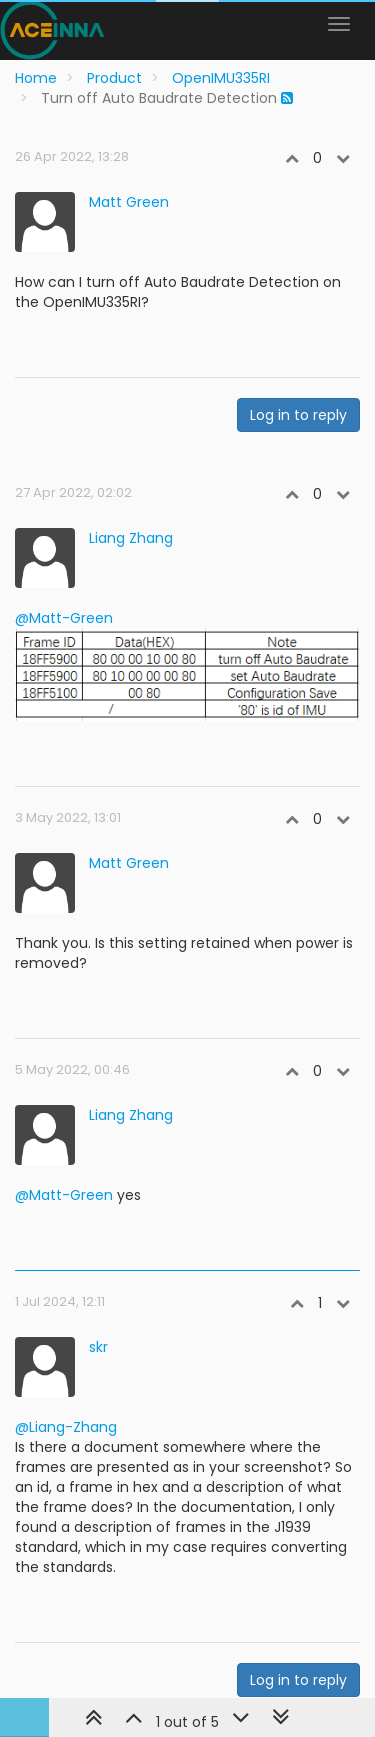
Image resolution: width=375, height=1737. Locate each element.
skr (98, 1347)
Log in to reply (298, 415)
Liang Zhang (131, 538)
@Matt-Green (64, 618)
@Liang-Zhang (66, 1427)
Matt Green (129, 202)
